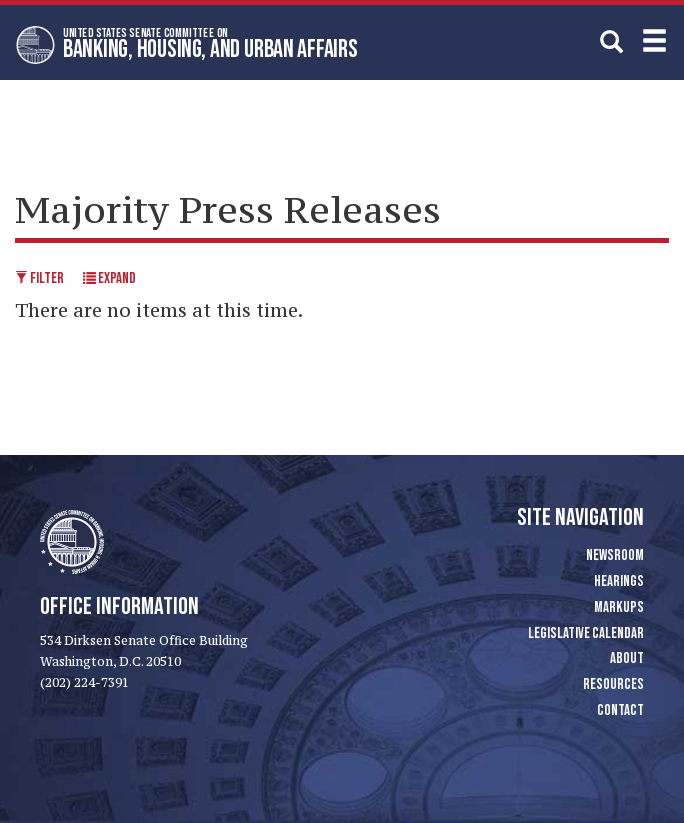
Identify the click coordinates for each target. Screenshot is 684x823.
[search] (611, 41)
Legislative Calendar (586, 633)
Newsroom (615, 555)
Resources (613, 684)
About (627, 658)
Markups (619, 607)
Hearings (619, 581)
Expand (109, 278)
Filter (39, 278)
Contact (620, 710)
